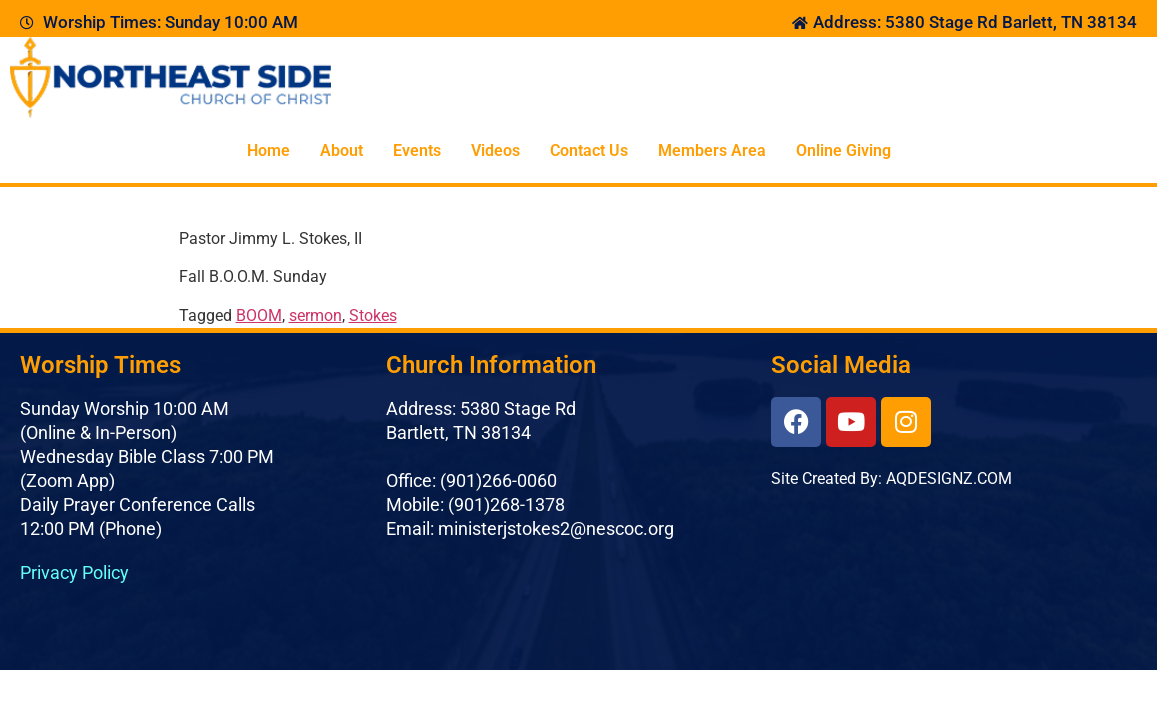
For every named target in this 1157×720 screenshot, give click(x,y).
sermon (315, 315)
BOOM (259, 315)
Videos (495, 150)
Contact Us (589, 150)
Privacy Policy (74, 572)
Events (417, 150)
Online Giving (843, 150)
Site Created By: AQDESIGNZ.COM (891, 478)
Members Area (712, 150)
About (341, 150)
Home (268, 150)
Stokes (373, 315)
